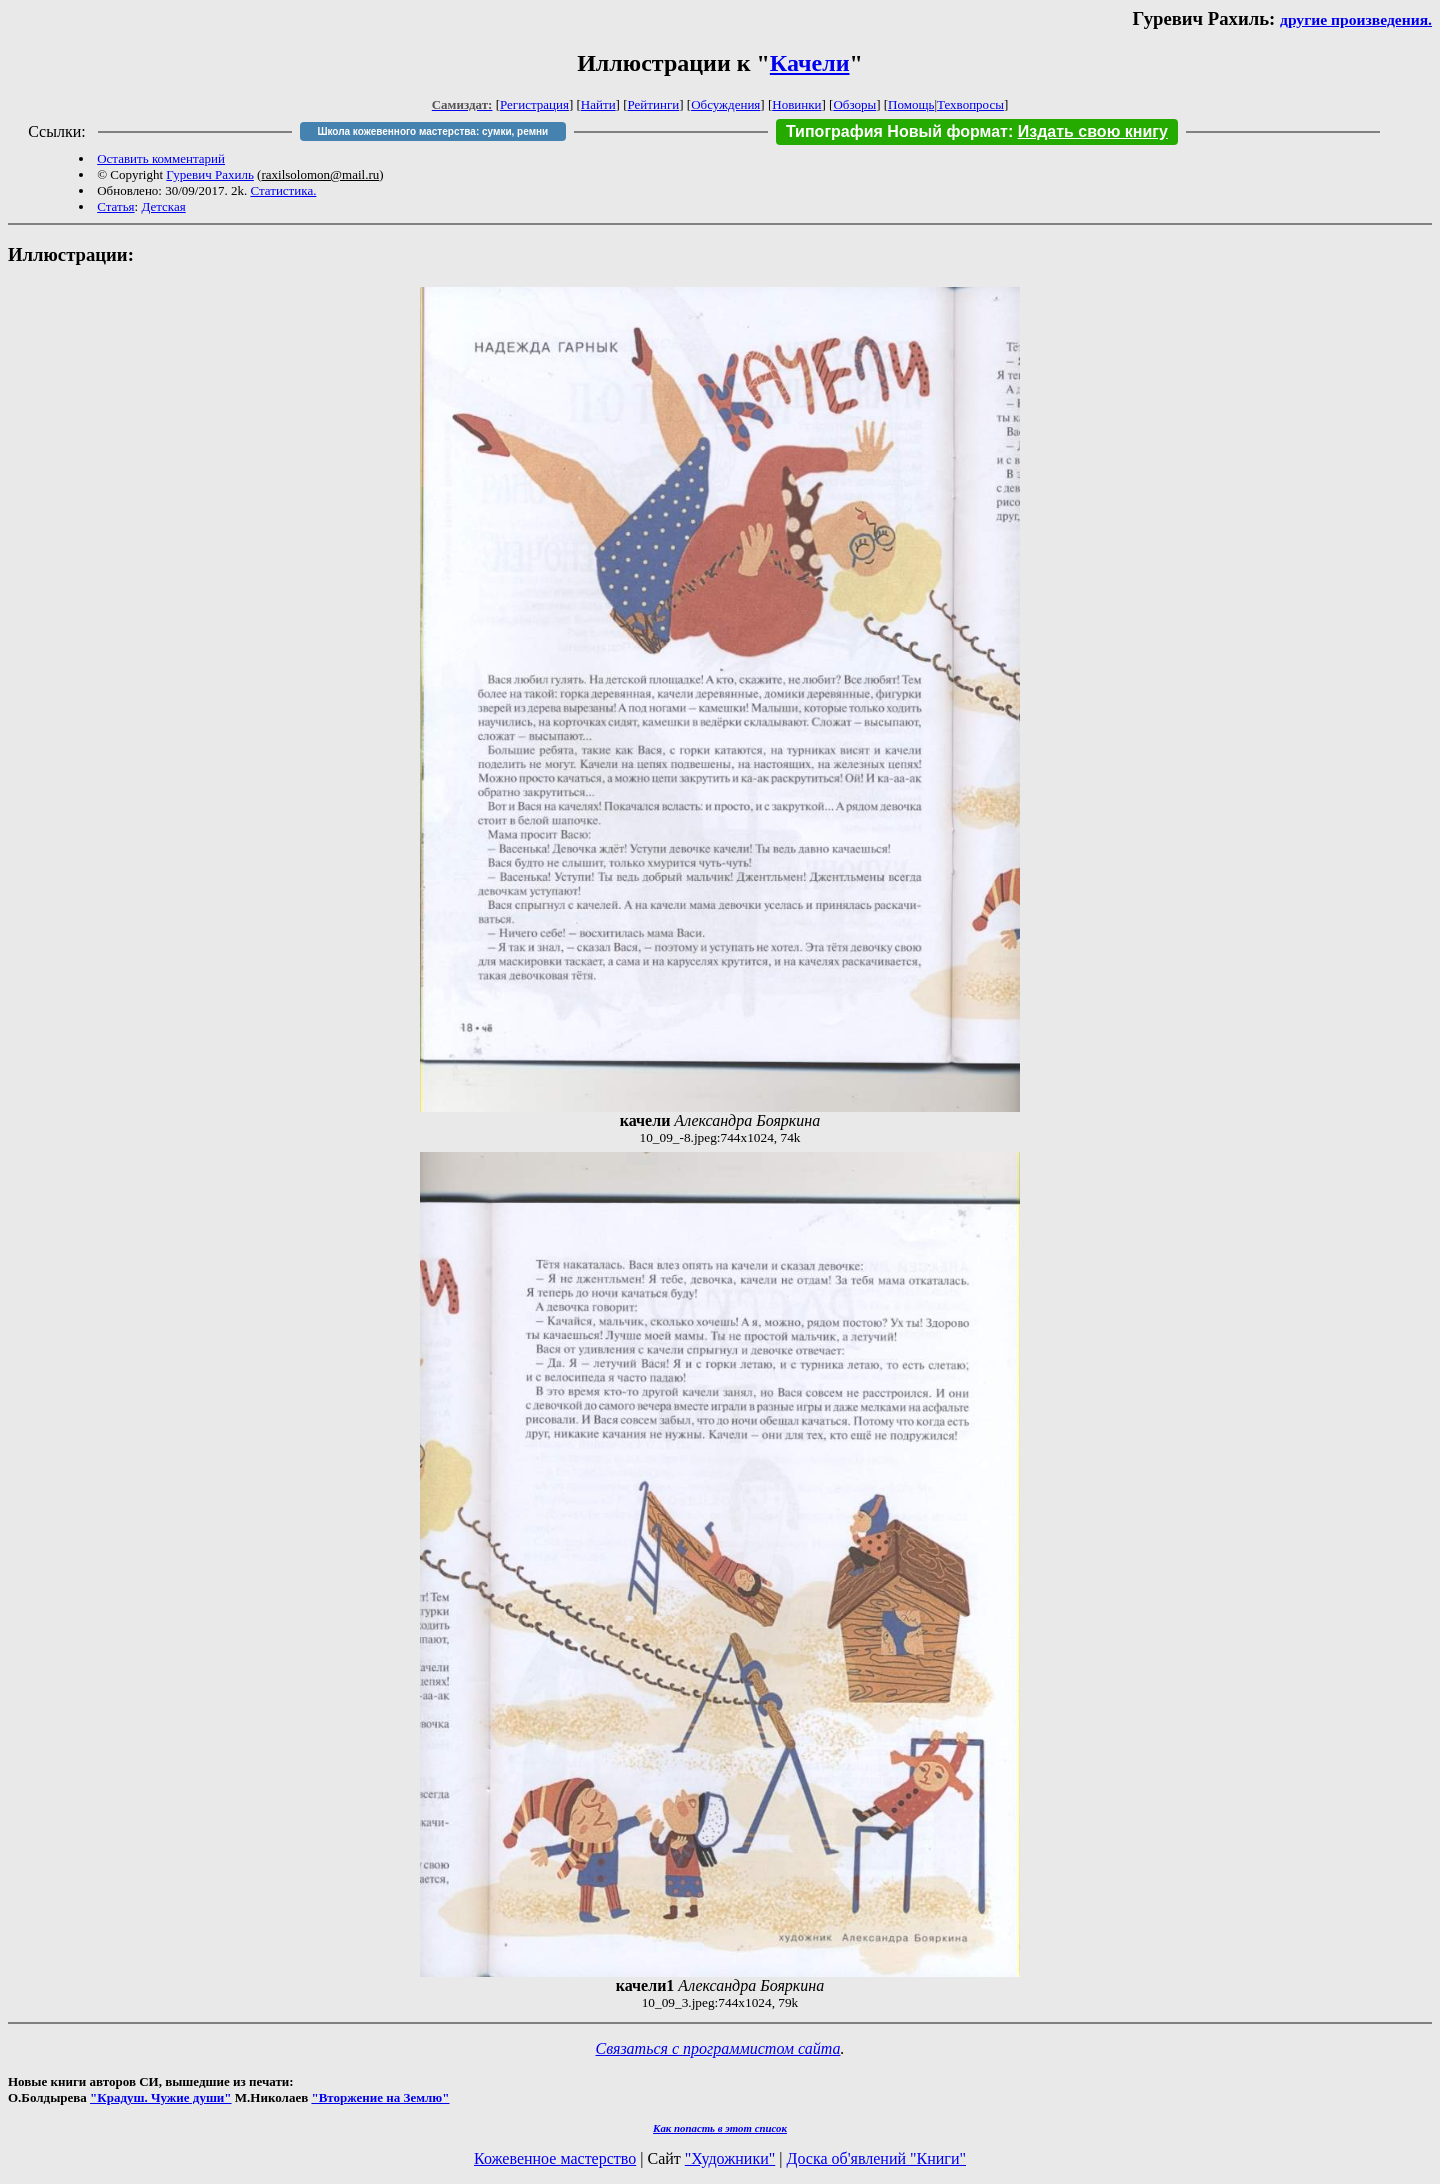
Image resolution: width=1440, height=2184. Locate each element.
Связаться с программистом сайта (718, 2048)
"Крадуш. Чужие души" (161, 2097)
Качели (810, 63)
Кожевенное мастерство (555, 2158)
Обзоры (854, 104)
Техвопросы (970, 104)
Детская (163, 206)
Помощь (911, 104)
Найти (598, 104)
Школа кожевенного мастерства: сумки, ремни (432, 131)
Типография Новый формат (897, 131)
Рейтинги (654, 104)
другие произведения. (1356, 19)
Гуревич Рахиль (210, 174)
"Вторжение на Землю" (380, 2097)
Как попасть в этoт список (720, 2128)
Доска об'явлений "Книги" (876, 2158)
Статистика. (283, 190)
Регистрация (534, 104)
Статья (115, 206)
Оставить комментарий (161, 158)
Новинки (796, 104)
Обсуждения (725, 104)
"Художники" (730, 2158)
